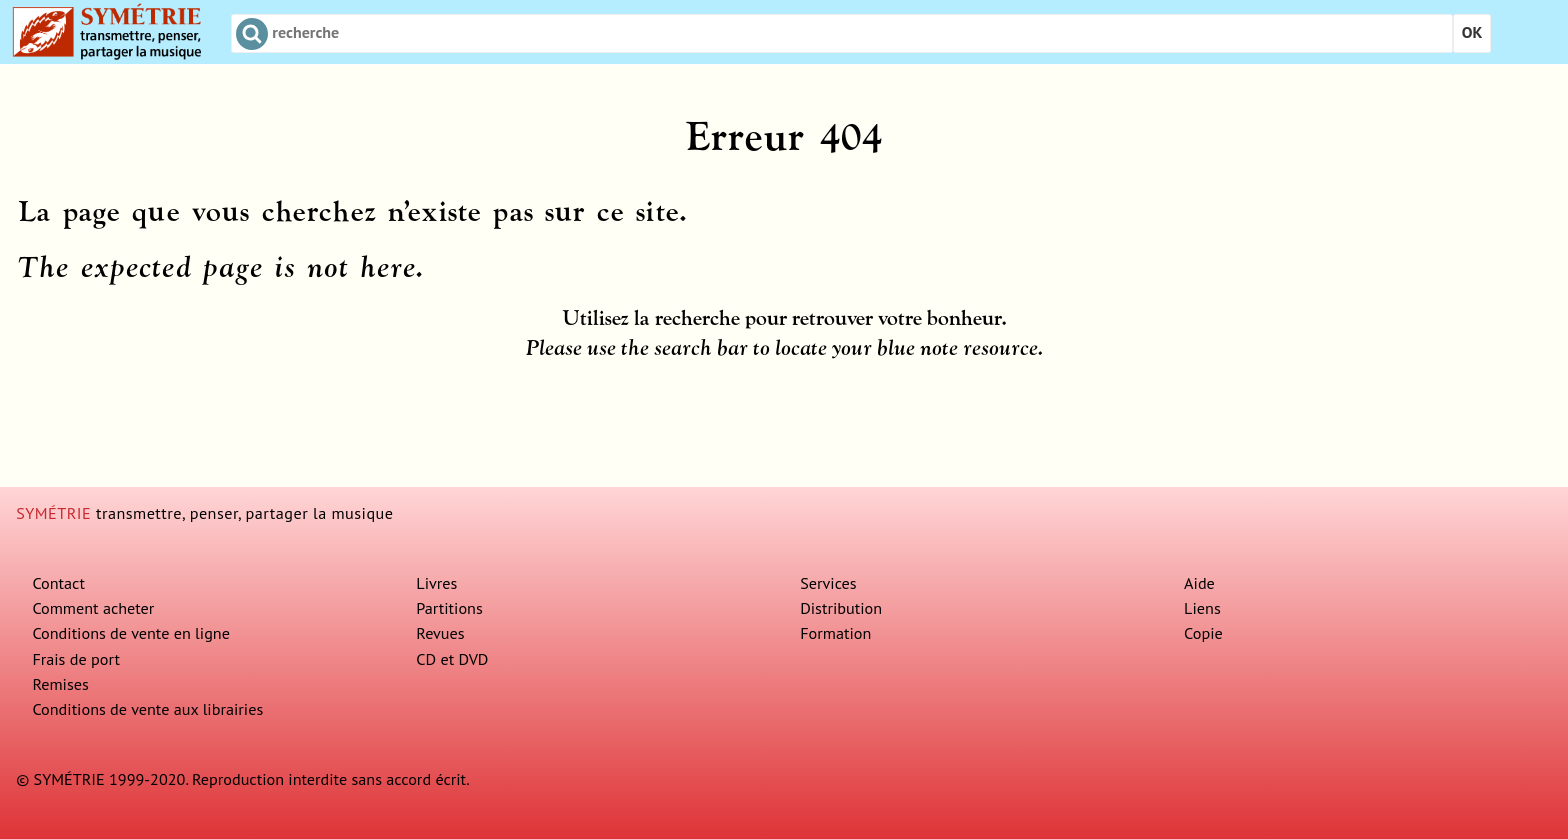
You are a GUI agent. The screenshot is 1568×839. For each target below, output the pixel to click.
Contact (58, 583)
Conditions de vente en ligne (131, 633)
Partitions (449, 608)
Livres (436, 583)
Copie (1203, 633)
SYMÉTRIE (53, 513)
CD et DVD (452, 659)
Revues (440, 633)
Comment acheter (93, 608)
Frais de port (76, 659)
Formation (835, 633)
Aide (1199, 583)
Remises (60, 684)
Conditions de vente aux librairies (147, 709)
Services (828, 583)
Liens (1202, 608)
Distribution (841, 608)
